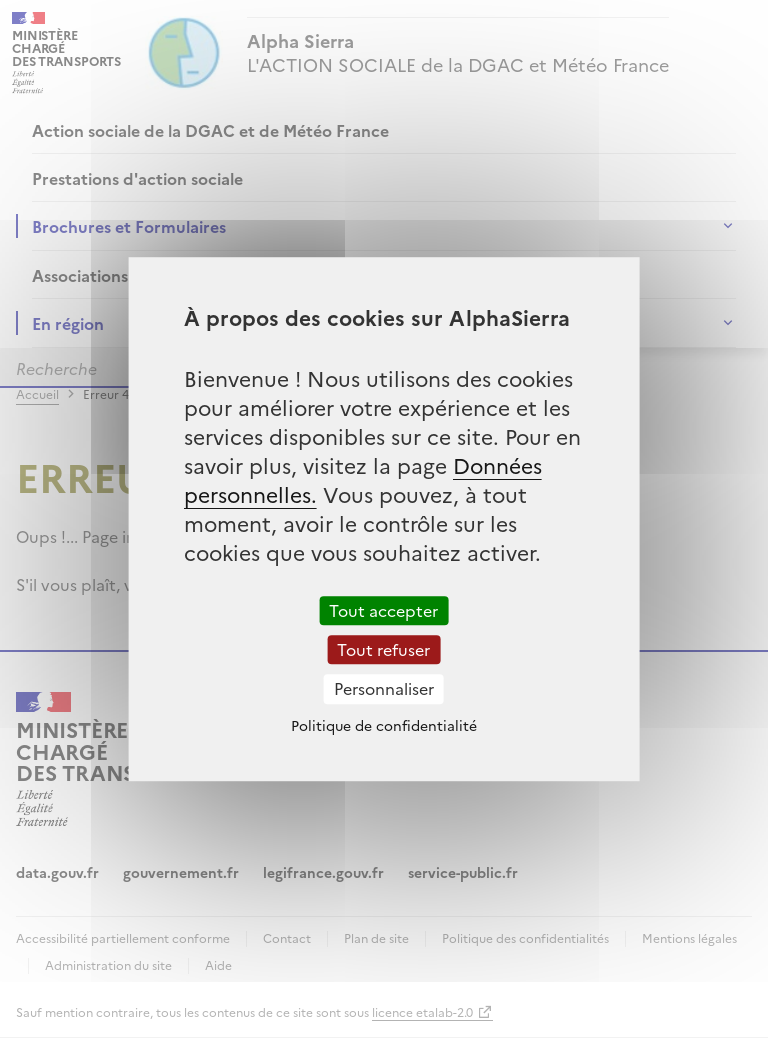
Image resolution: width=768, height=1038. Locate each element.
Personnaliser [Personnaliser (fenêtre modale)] (384, 689)
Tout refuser (383, 649)
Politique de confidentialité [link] (384, 725)
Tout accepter (383, 610)
